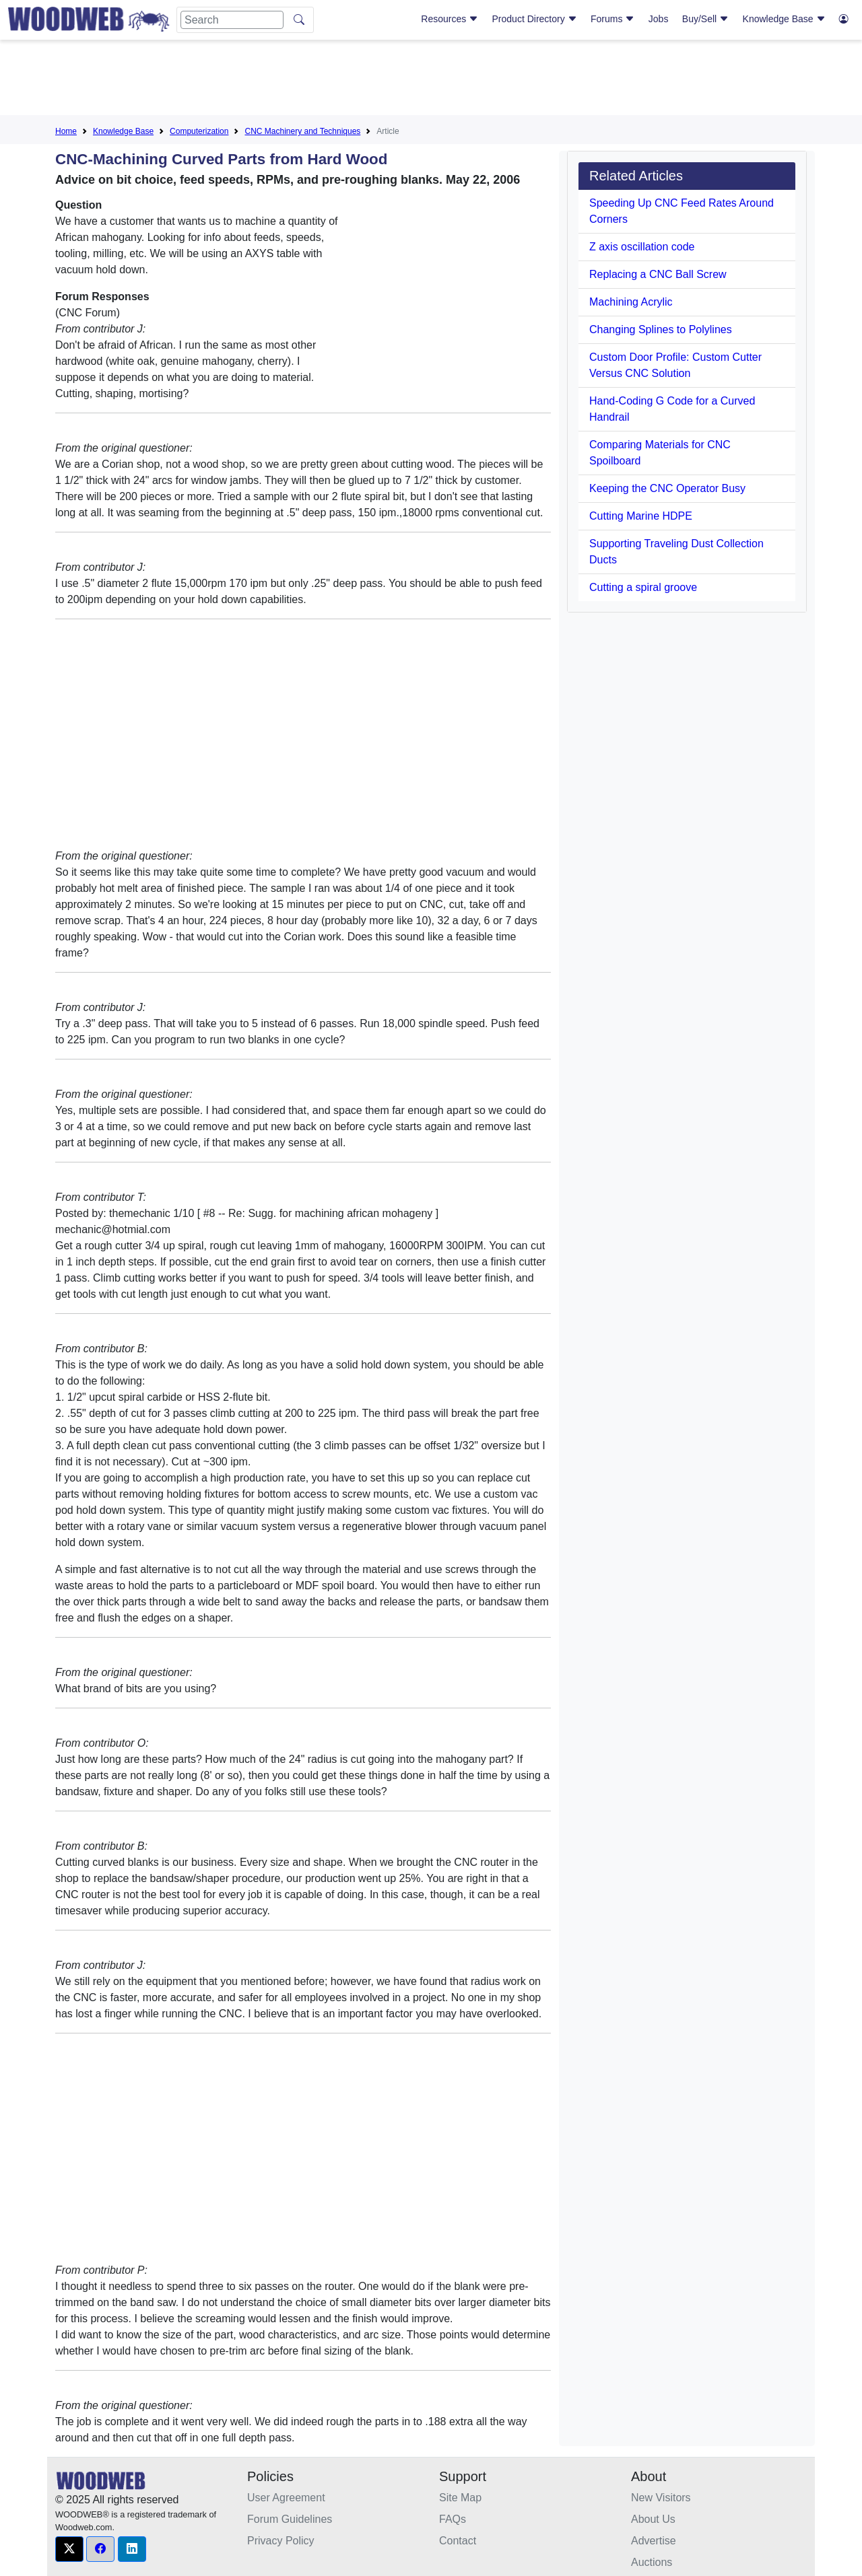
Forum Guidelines (289, 2519)
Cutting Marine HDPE (640, 516)
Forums (612, 18)
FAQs (452, 2519)
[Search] (232, 20)
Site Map (460, 2497)
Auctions (651, 2562)
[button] (69, 2549)
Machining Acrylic (631, 302)
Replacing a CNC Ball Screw (658, 274)
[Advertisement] (431, 80)
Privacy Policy (280, 2540)
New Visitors (661, 2497)
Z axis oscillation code (642, 246)
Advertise (653, 2540)
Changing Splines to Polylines (660, 329)
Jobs (659, 18)
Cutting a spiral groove (643, 587)
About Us (653, 2519)
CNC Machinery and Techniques (302, 131)
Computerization (199, 131)
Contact (457, 2540)
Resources (449, 18)
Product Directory (534, 18)
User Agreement (286, 2497)
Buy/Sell (705, 18)
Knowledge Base (784, 18)
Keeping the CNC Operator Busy (667, 488)
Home (66, 131)
